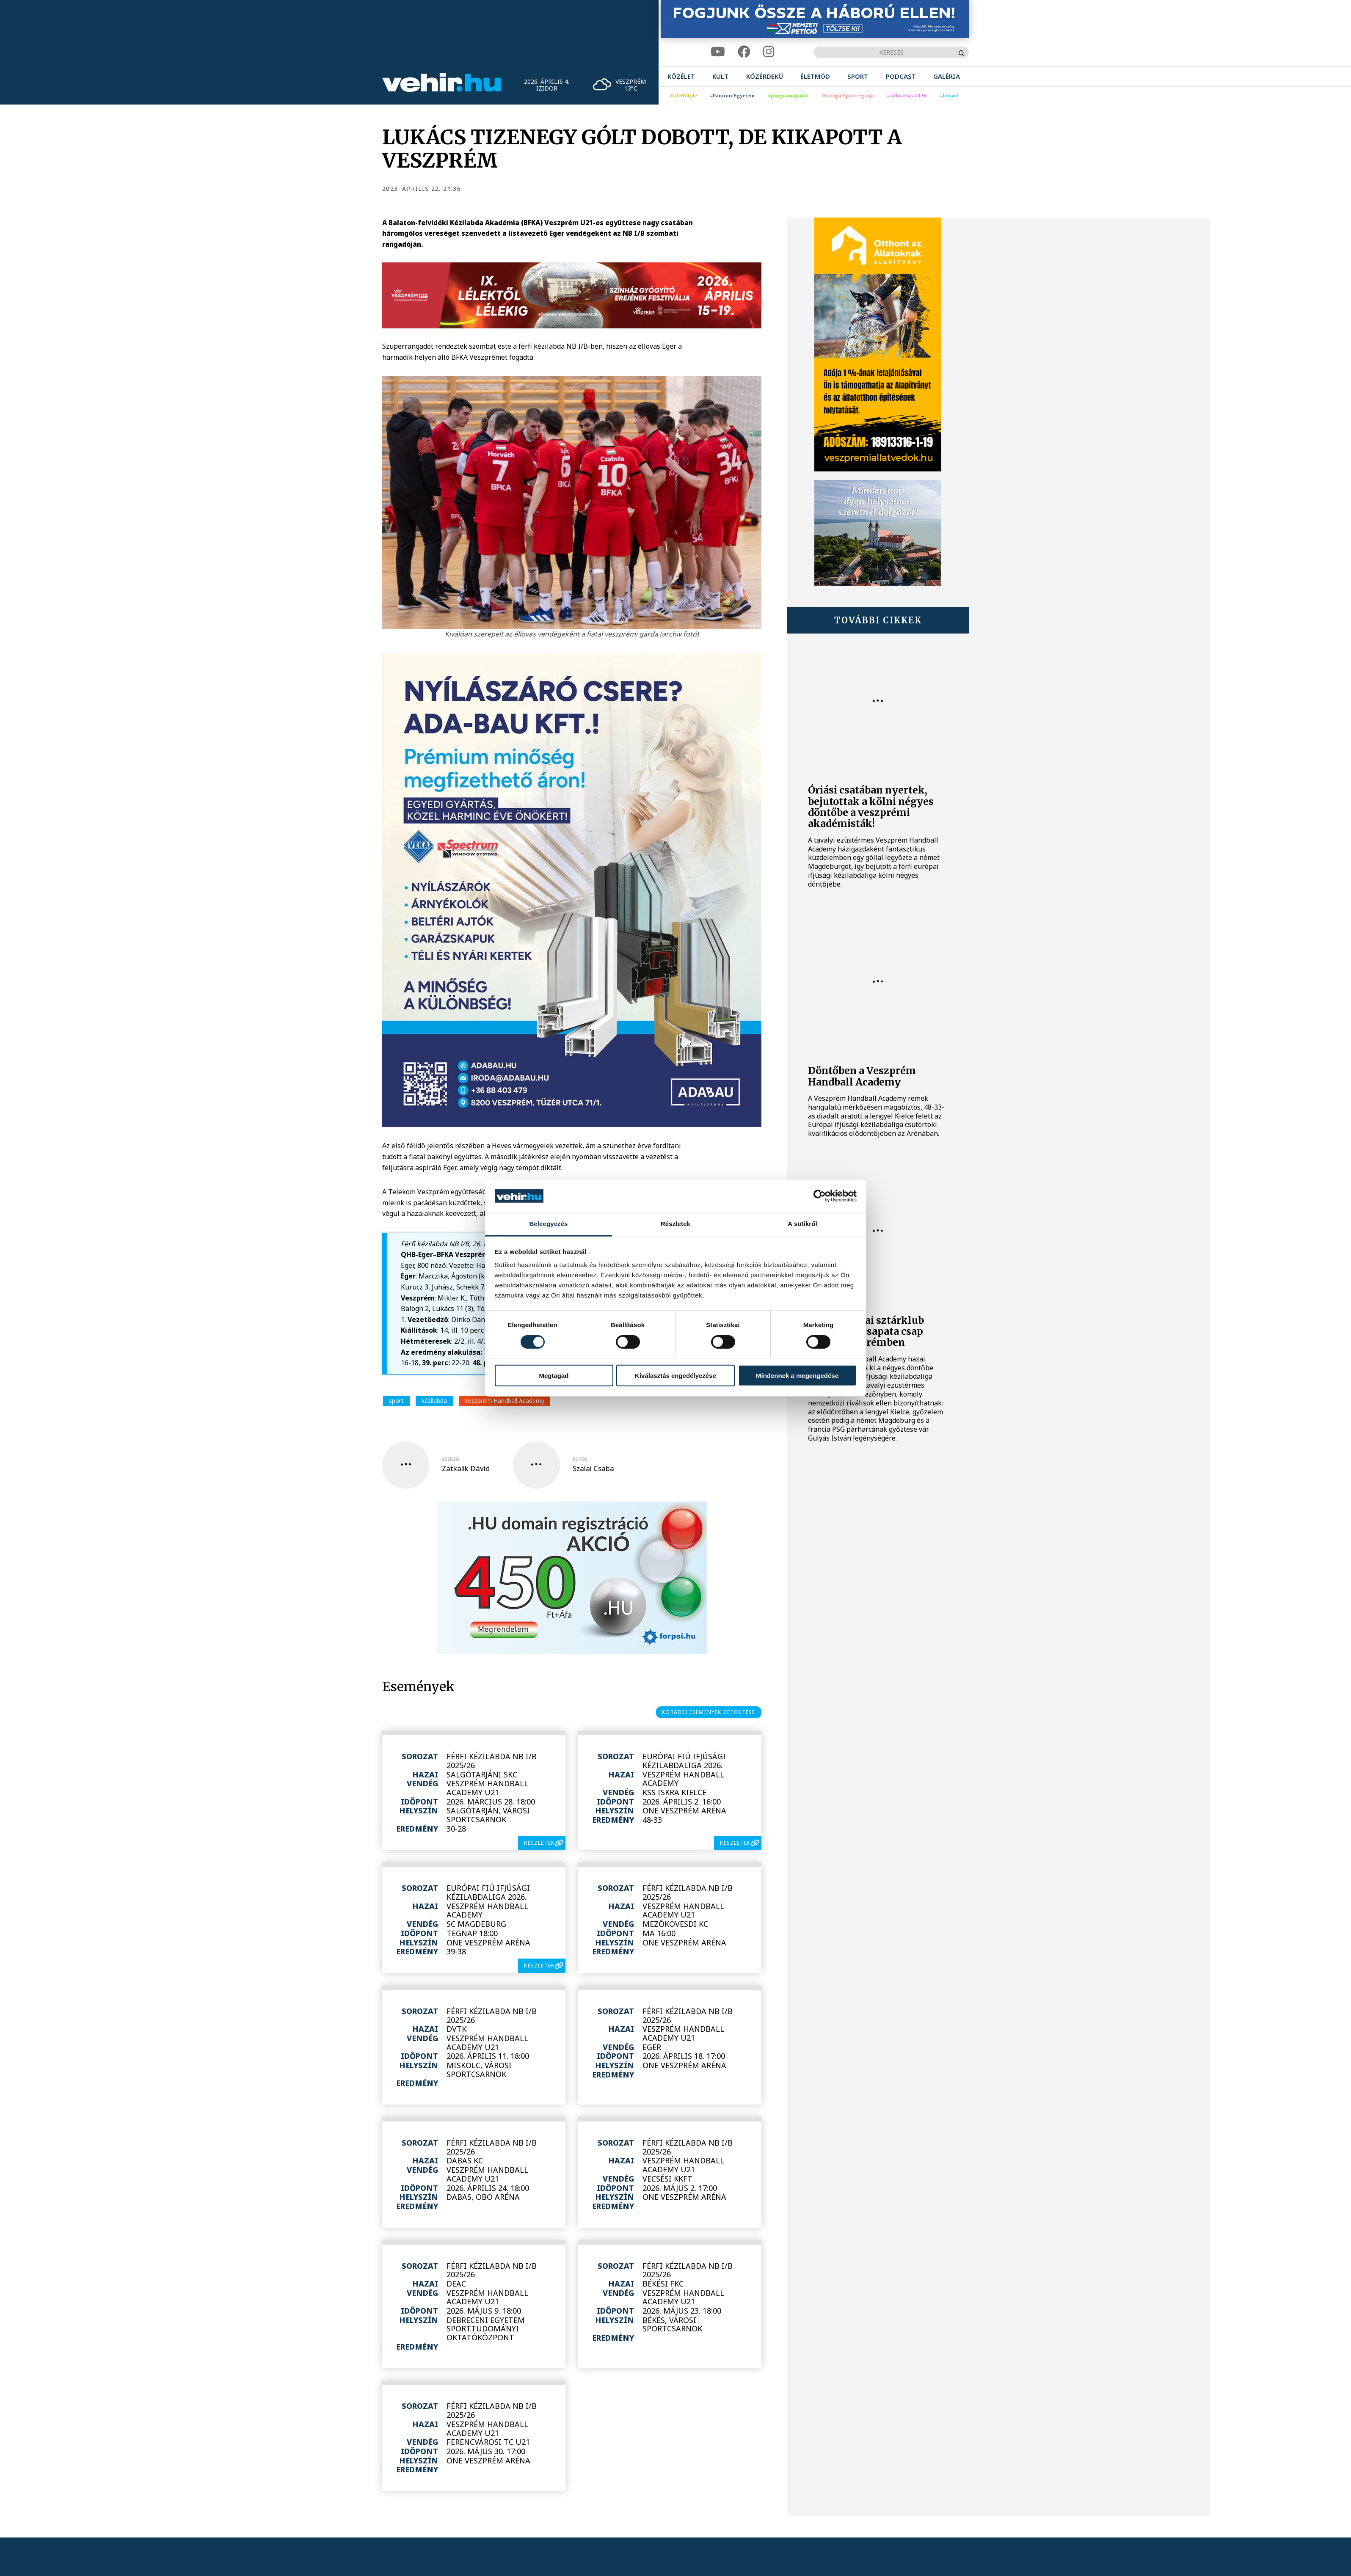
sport (396, 1401)
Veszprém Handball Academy (504, 1401)
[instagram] (768, 52)
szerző (450, 1459)
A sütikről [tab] (802, 1223)
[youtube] (718, 52)
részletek (539, 1842)
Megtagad (553, 1375)
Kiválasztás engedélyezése (675, 1375)
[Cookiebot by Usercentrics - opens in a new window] (820, 1196)
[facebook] (744, 52)
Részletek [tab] (675, 1223)
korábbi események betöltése (708, 1712)
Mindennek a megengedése (797, 1375)
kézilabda (434, 1401)
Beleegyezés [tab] (548, 1223)
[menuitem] (681, 76)
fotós (580, 1459)
